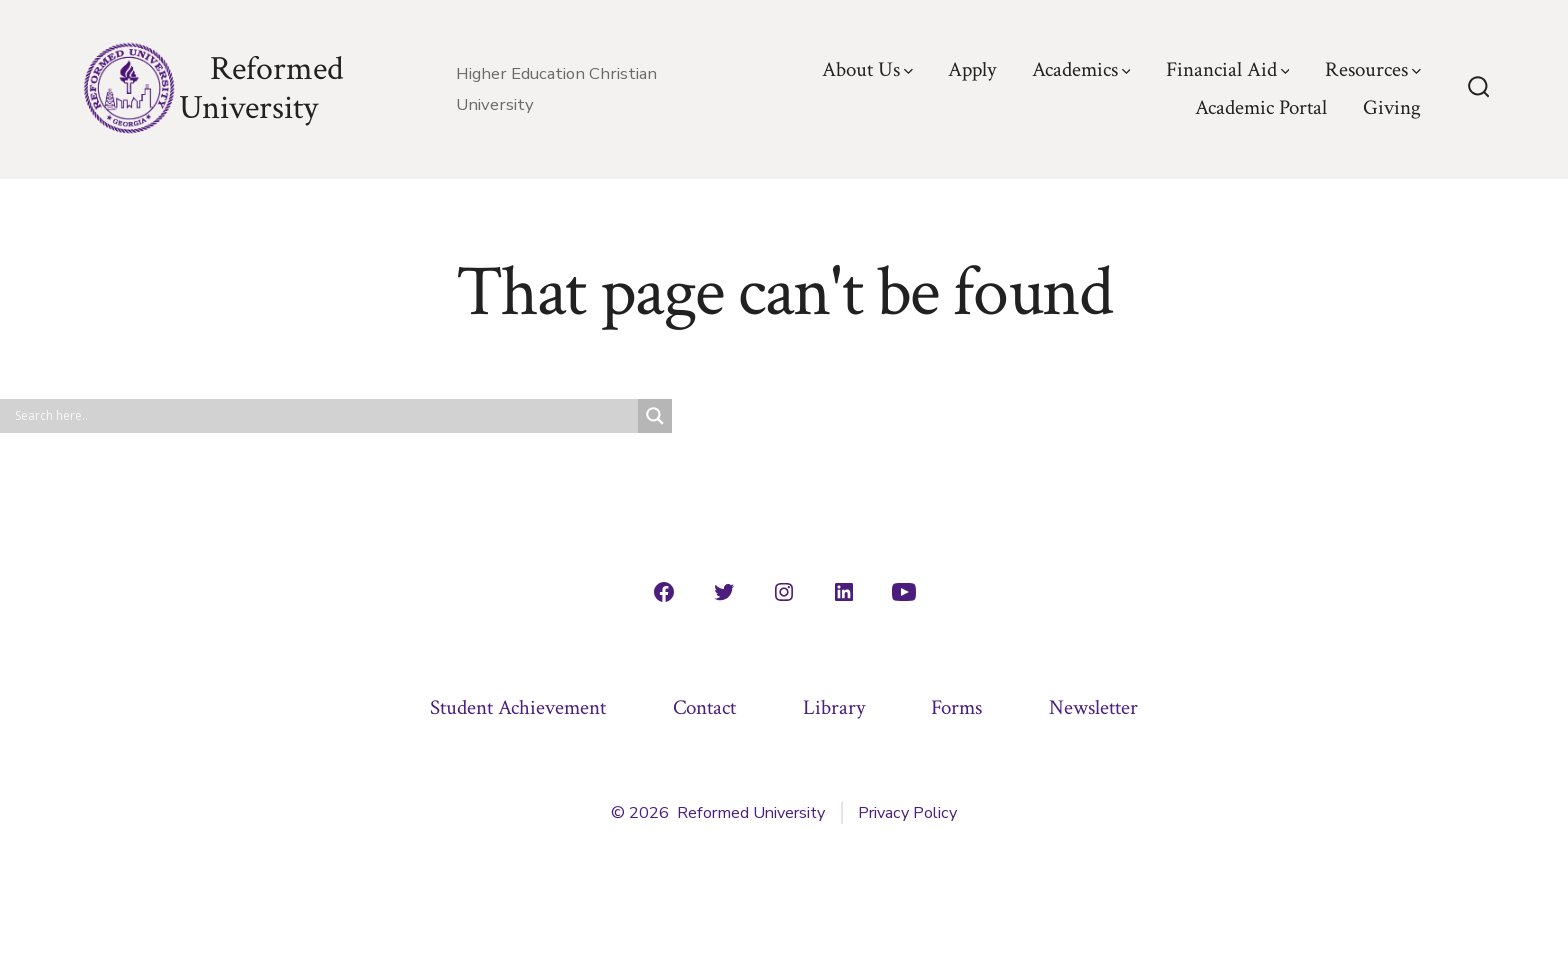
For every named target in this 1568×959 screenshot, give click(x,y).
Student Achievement (518, 707)
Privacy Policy (907, 813)
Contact (704, 707)
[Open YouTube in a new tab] (904, 592)
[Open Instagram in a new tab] (784, 592)
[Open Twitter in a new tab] (724, 592)
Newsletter (1093, 707)
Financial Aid (1228, 69)
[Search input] (324, 416)
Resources (1373, 69)
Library (834, 707)
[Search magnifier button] (655, 416)
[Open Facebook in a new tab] (664, 592)
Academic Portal (1261, 107)
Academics (1081, 69)
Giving (1392, 107)
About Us (867, 69)
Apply (972, 69)
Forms (956, 707)
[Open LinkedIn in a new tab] (844, 592)
